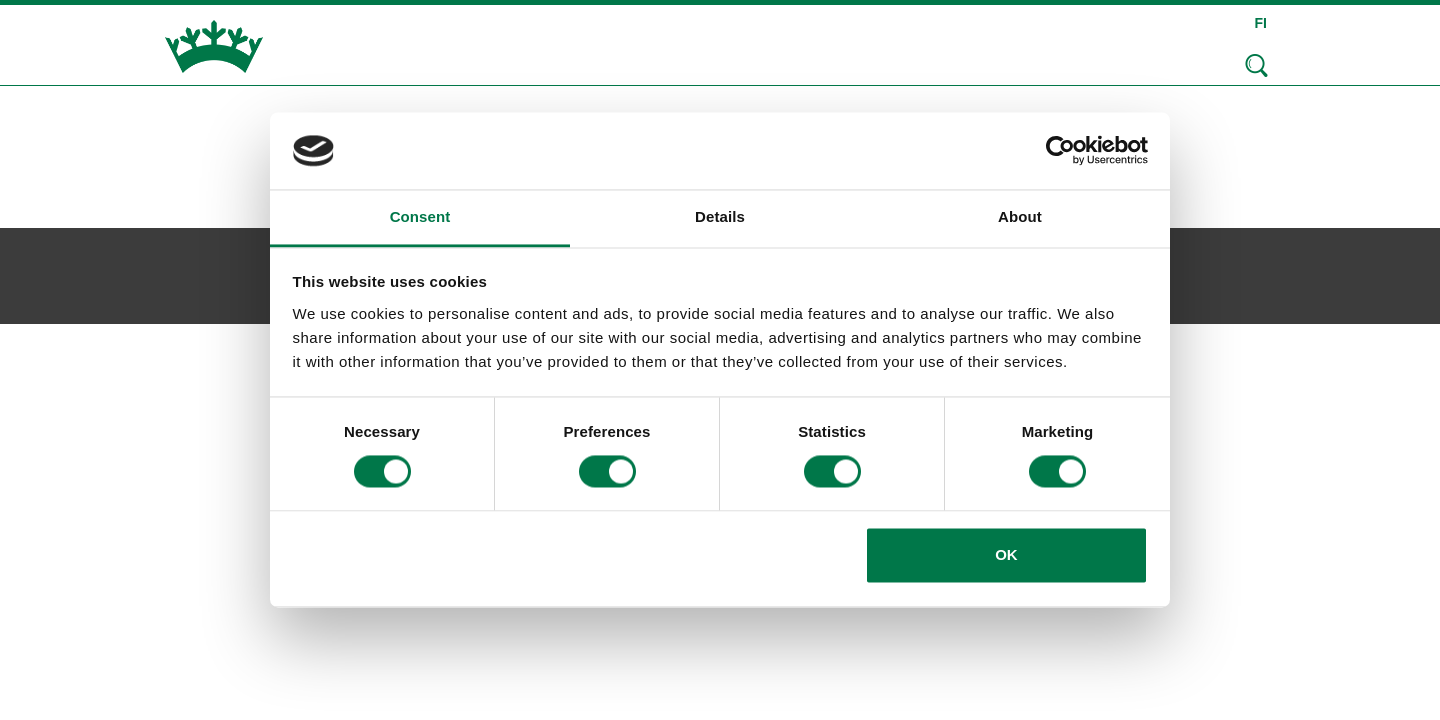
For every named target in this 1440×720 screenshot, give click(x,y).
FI (1261, 23)
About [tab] (1020, 216)
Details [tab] (720, 216)
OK (1006, 554)
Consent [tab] (420, 216)
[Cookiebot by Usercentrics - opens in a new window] (1060, 151)
